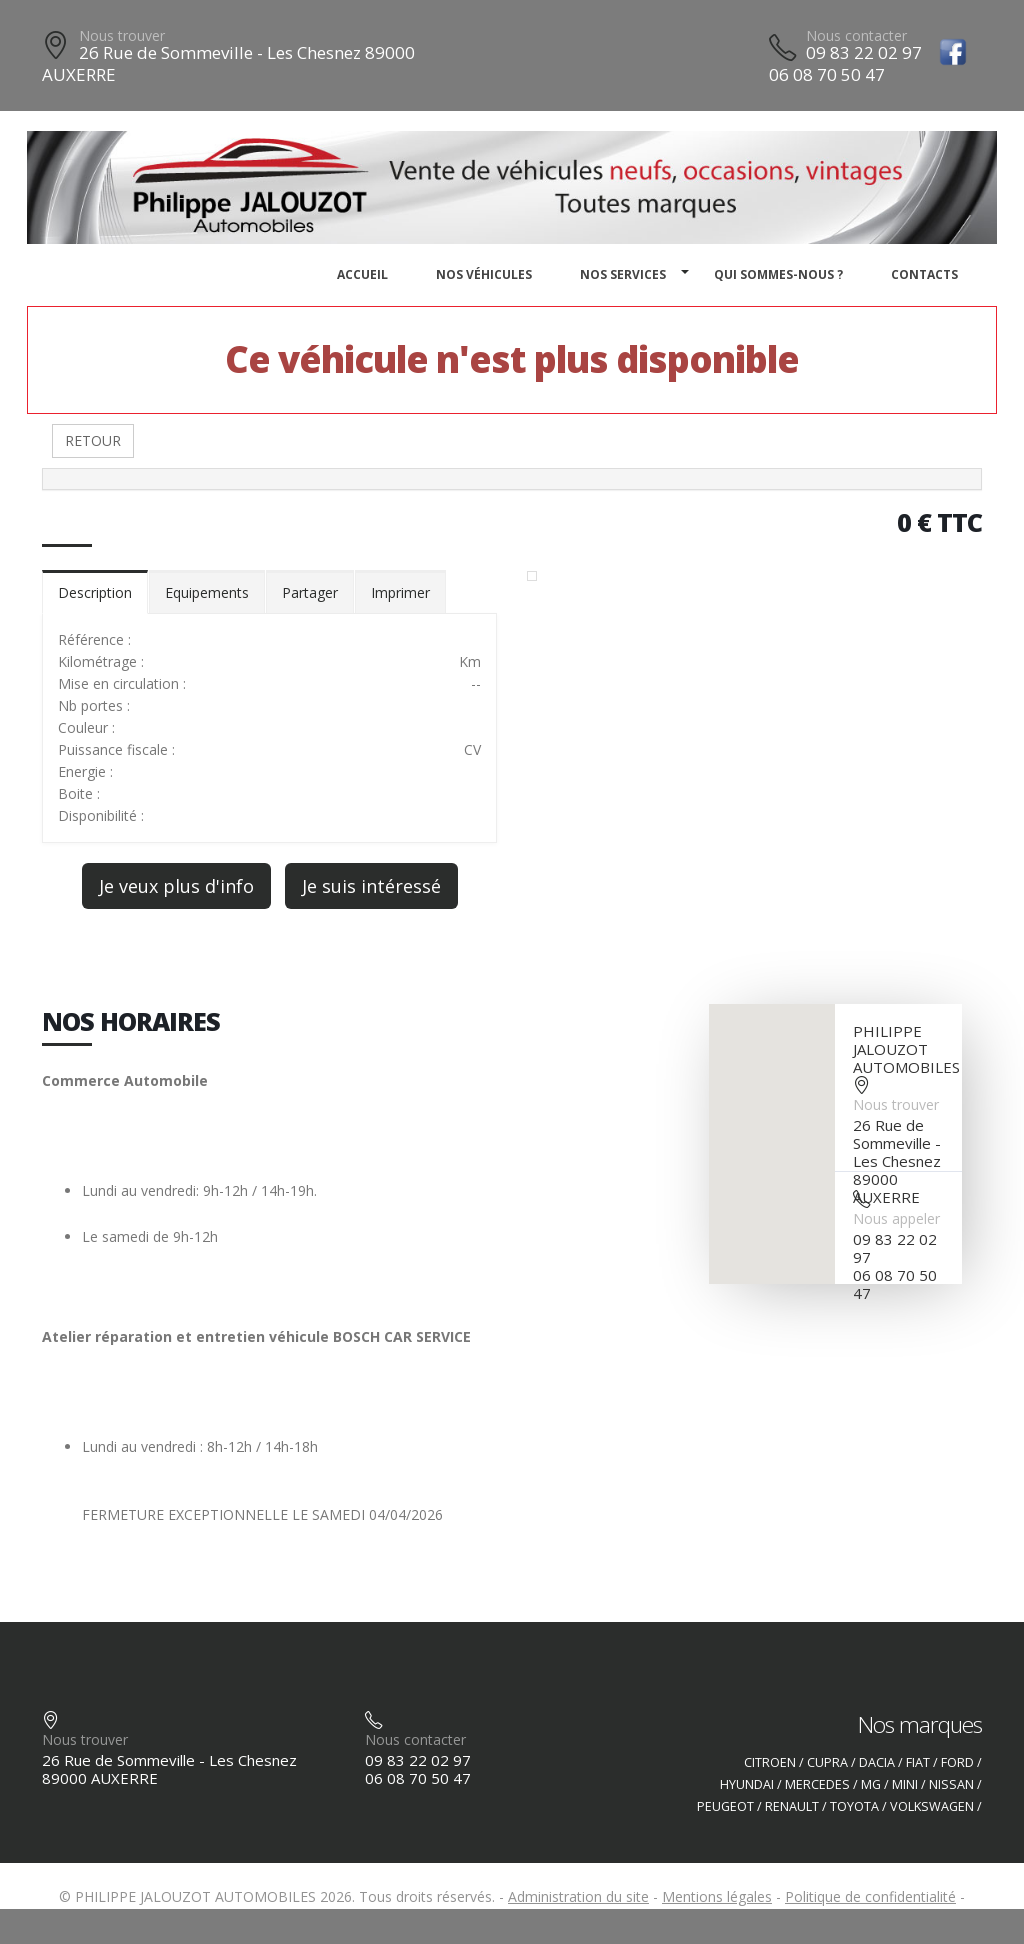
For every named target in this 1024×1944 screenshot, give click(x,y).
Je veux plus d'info (176, 886)
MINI (905, 1784)
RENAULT (792, 1806)
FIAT (918, 1762)
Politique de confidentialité (870, 1896)
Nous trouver (122, 35)
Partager (310, 592)
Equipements (207, 592)
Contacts (924, 274)
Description (95, 592)
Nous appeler (896, 1218)
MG (871, 1784)
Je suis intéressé (371, 886)
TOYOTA (854, 1806)
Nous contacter (856, 35)
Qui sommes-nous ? (778, 274)
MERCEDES (817, 1784)
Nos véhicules (484, 274)
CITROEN (770, 1762)
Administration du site (578, 1896)
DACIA (877, 1762)
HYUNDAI (747, 1784)
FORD (957, 1762)
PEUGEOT (725, 1806)
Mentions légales (717, 1896)
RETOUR (93, 440)
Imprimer (400, 592)
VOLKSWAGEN (932, 1806)
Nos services (623, 274)
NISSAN (951, 1784)
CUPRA (827, 1762)
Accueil (362, 274)
